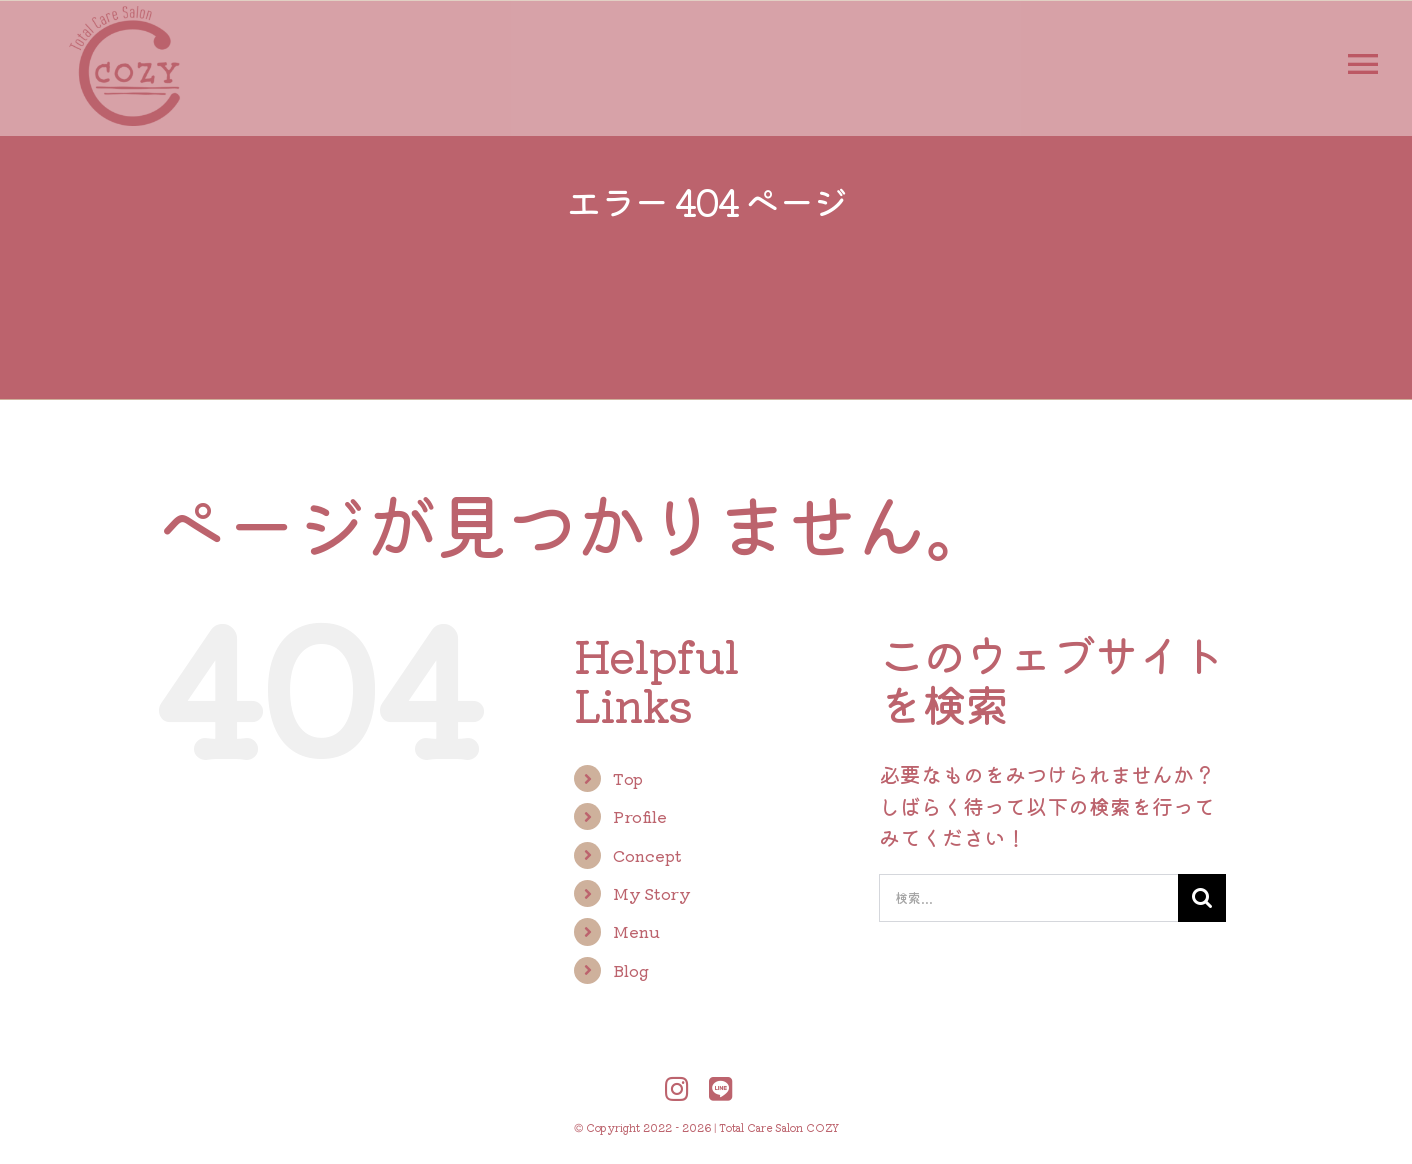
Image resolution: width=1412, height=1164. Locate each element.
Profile (640, 816)
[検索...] (1028, 898)
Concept (647, 855)
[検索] (1202, 898)
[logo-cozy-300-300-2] (125, 16)
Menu (636, 931)
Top (628, 778)
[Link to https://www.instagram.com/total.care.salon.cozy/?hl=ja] (677, 1088)
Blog (631, 970)
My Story (651, 893)
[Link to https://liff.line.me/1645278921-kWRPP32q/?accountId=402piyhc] (721, 1088)
